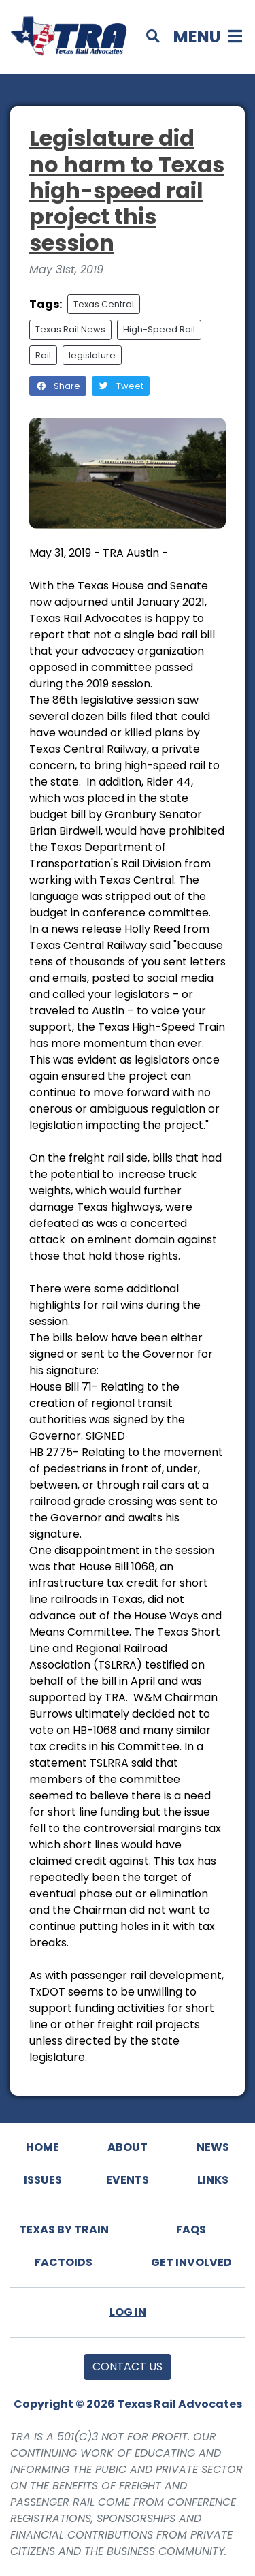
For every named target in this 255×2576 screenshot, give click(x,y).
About (127, 2147)
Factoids (63, 2262)
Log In (127, 2312)
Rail (43, 355)
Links (212, 2180)
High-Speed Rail (159, 329)
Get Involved (191, 2262)
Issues (43, 2180)
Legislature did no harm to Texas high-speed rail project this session (126, 190)
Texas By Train (64, 2229)
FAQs (191, 2229)
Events (127, 2180)
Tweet (120, 386)
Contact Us (127, 2366)
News (213, 2147)
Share (57, 386)
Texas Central (103, 304)
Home (42, 2147)
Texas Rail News (70, 329)
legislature (92, 355)
